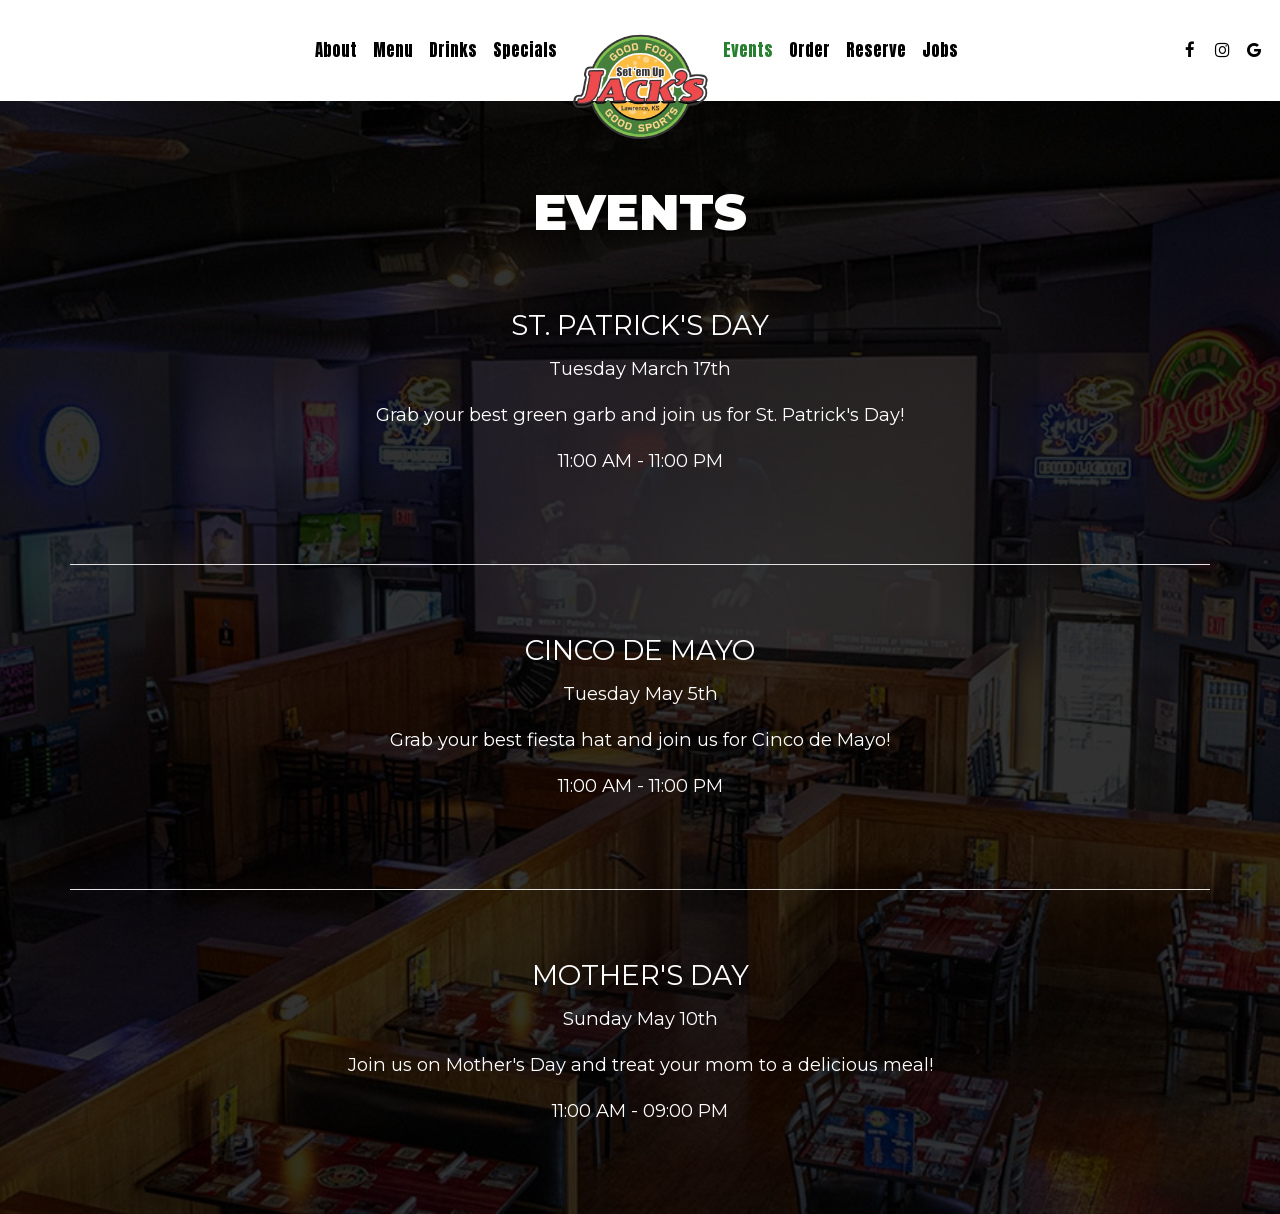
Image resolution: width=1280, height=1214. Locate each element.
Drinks (453, 50)
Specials (525, 50)
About (336, 50)
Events (748, 50)
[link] (640, 90)
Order (809, 50)
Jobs (940, 50)
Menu (393, 50)
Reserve (876, 50)
